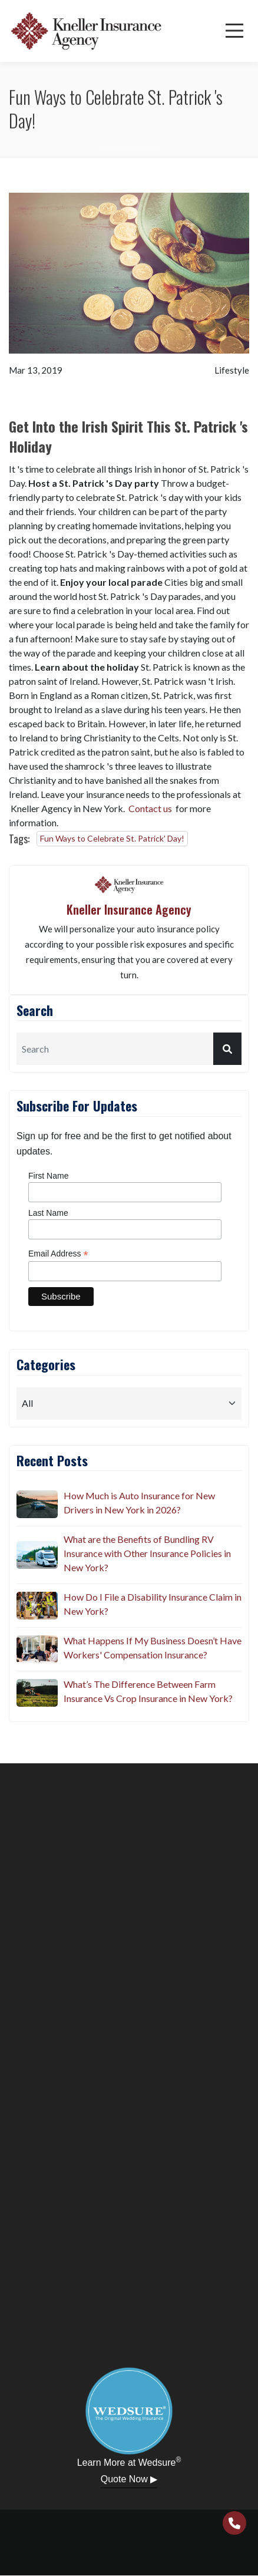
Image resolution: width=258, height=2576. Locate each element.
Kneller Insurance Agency (129, 909)
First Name (48, 1175)
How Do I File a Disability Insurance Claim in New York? (153, 1604)
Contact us (150, 808)
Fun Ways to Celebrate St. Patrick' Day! (112, 838)
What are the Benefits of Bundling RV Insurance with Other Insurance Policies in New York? (147, 1553)
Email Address (58, 1253)
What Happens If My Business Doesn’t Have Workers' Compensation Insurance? (153, 1647)
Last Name (48, 1213)
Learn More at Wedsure (129, 2462)
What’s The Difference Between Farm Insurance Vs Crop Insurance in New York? (148, 1691)
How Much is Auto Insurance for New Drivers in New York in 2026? (139, 1502)
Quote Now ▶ (129, 2479)
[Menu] (234, 30)
